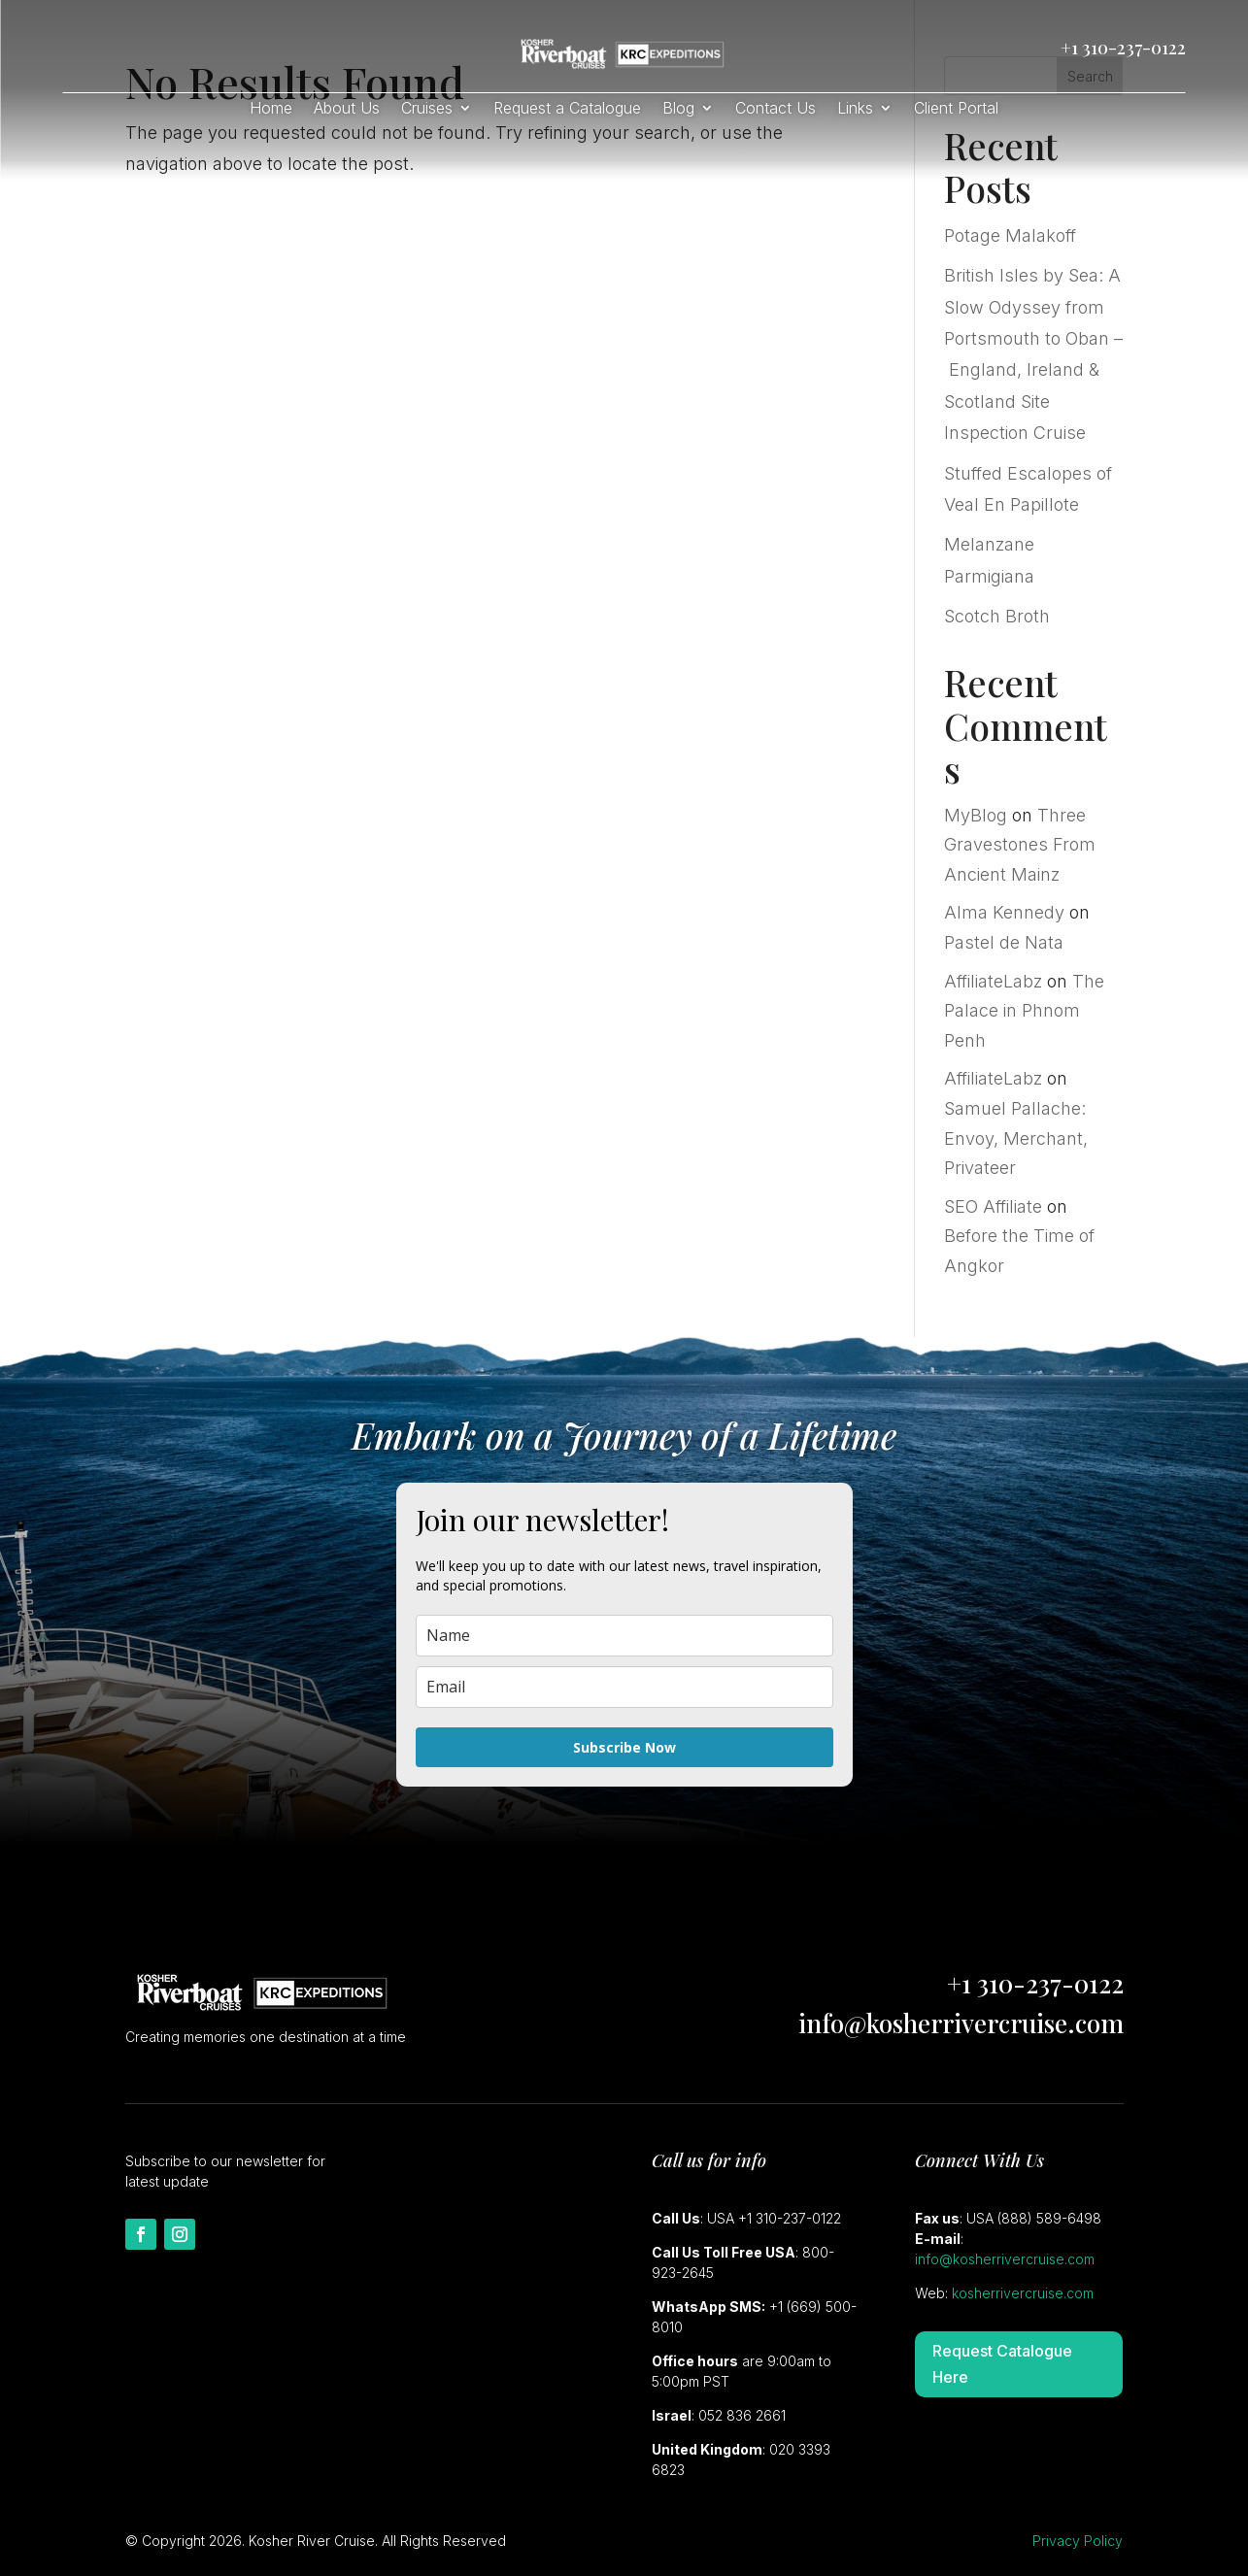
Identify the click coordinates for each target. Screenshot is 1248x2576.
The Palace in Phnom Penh (1024, 1011)
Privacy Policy (1077, 2540)
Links (855, 109)
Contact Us (775, 109)
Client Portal (956, 109)
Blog (678, 109)
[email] (624, 1687)
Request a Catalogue (567, 109)
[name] (624, 1635)
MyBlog (975, 815)
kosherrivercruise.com (1023, 2293)
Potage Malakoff (1010, 235)
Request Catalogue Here (1002, 2364)
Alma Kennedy (1004, 912)
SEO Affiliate (993, 1206)
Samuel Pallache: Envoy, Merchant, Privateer (1016, 1138)
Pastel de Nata (1003, 942)
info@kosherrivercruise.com (961, 2023)
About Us (347, 109)
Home (271, 109)
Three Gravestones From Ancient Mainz (1020, 845)
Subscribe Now (624, 1747)
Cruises (427, 109)
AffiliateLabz (993, 981)
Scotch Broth (997, 616)
